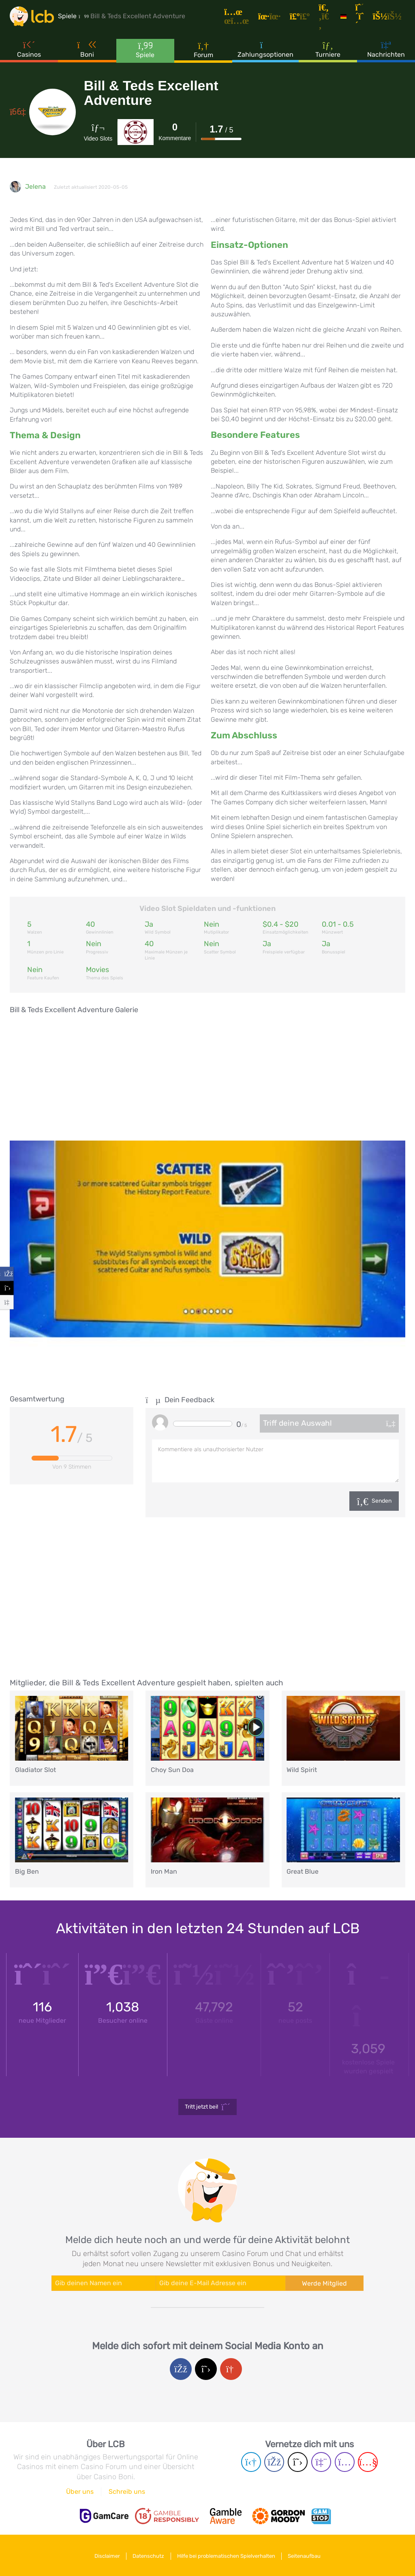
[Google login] (231, 2369)
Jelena (35, 186)
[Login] (389, 17)
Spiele (145, 52)
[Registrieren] (362, 17)
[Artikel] (242, 17)
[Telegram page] (251, 2462)
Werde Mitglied (324, 2283)
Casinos (29, 52)
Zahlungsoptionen (265, 52)
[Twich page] (321, 2462)
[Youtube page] (368, 2462)
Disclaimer (104, 2555)
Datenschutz (147, 2555)
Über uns (80, 2491)
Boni (87, 52)
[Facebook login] (181, 2369)
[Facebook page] (274, 2462)
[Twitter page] (298, 2462)
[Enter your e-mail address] (221, 2283)
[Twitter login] (206, 2369)
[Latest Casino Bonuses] (34, 17)
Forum (203, 52)
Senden (381, 1500)
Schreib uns (127, 2491)
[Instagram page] (345, 2462)
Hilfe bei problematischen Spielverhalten (227, 2555)
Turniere (327, 52)
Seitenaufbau (307, 2555)
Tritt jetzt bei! (208, 2107)
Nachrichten (386, 52)
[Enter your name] (103, 2283)
